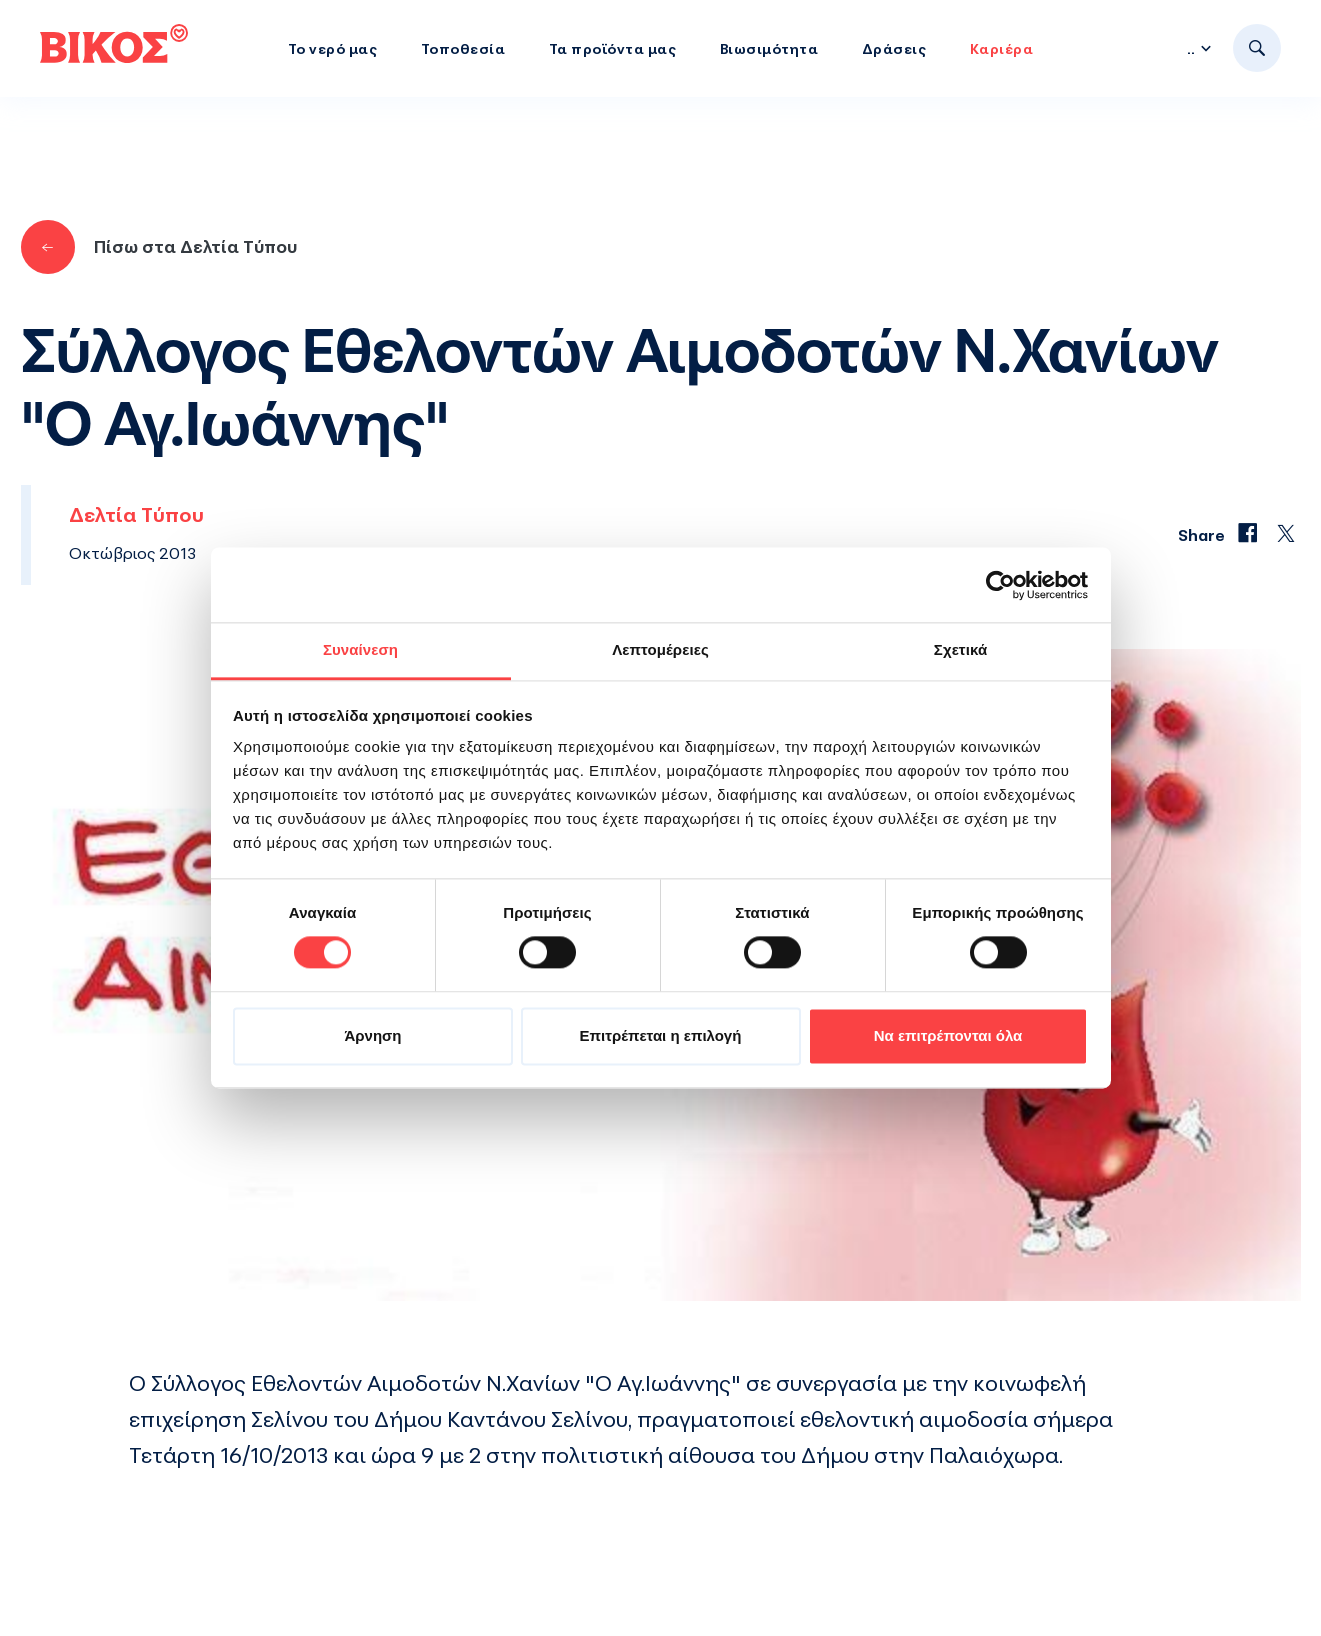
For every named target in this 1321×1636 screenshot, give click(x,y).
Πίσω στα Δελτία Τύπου (159, 247)
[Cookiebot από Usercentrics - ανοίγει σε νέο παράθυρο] (1000, 585)
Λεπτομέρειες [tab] (660, 649)
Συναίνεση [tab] (360, 649)
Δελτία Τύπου (136, 515)
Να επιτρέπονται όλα (948, 1035)
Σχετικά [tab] (960, 649)
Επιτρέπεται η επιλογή (661, 1035)
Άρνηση (372, 1035)
